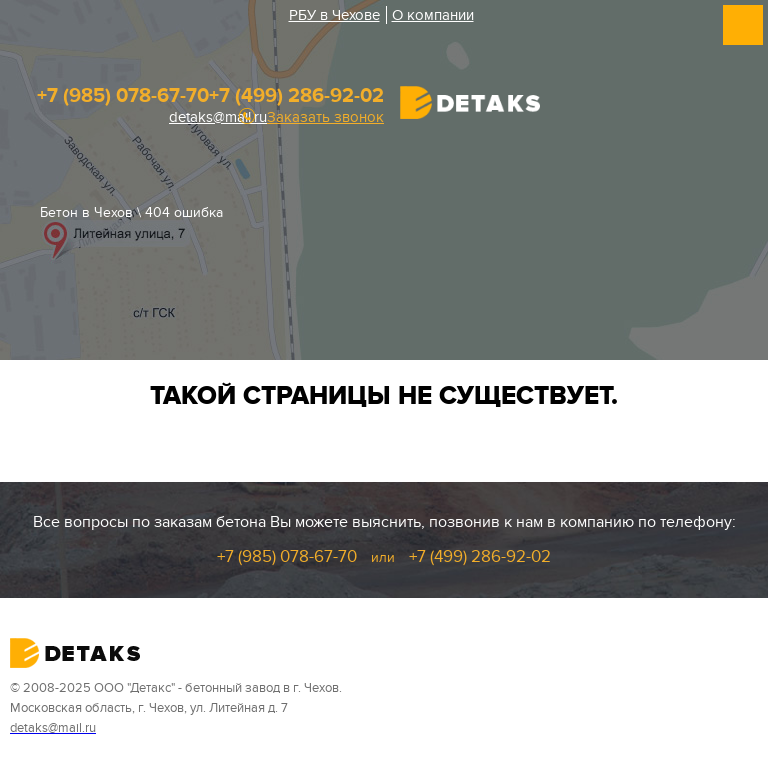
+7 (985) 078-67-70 (123, 96)
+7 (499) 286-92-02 (296, 96)
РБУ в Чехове (334, 15)
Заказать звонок (325, 117)
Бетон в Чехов (86, 212)
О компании (433, 15)
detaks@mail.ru (218, 117)
